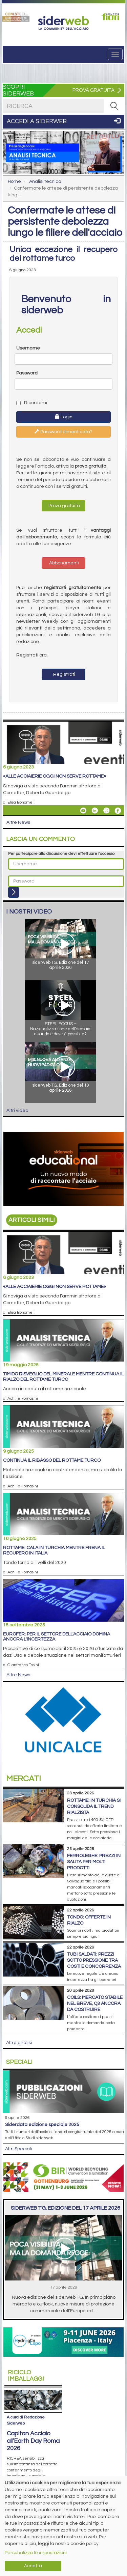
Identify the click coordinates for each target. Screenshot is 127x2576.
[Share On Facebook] (118, 810)
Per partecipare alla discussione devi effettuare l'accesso (61, 853)
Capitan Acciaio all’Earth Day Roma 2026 (33, 2441)
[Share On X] (106, 810)
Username (28, 348)
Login (63, 416)
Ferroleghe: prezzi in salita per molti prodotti (94, 1861)
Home (14, 181)
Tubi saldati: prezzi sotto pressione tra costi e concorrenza (94, 1960)
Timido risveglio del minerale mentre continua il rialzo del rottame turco (63, 1376)
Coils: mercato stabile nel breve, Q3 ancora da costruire (95, 2003)
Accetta (33, 2566)
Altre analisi (19, 2042)
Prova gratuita (63, 505)
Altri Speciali (18, 2149)
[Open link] (15, 17)
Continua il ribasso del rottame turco (52, 1460)
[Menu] (115, 54)
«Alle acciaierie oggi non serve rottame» (54, 776)
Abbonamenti (63, 563)
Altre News (18, 822)
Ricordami (31, 402)
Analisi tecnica (45, 181)
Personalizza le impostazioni (36, 2552)
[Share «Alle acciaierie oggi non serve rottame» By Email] (83, 810)
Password (27, 373)
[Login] (13, 892)
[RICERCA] (114, 106)
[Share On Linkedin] (95, 810)
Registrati (63, 674)
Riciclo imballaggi (26, 2375)
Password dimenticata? (63, 431)
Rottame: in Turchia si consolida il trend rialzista (94, 1806)
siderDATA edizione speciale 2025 (42, 2124)
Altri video (17, 1110)
